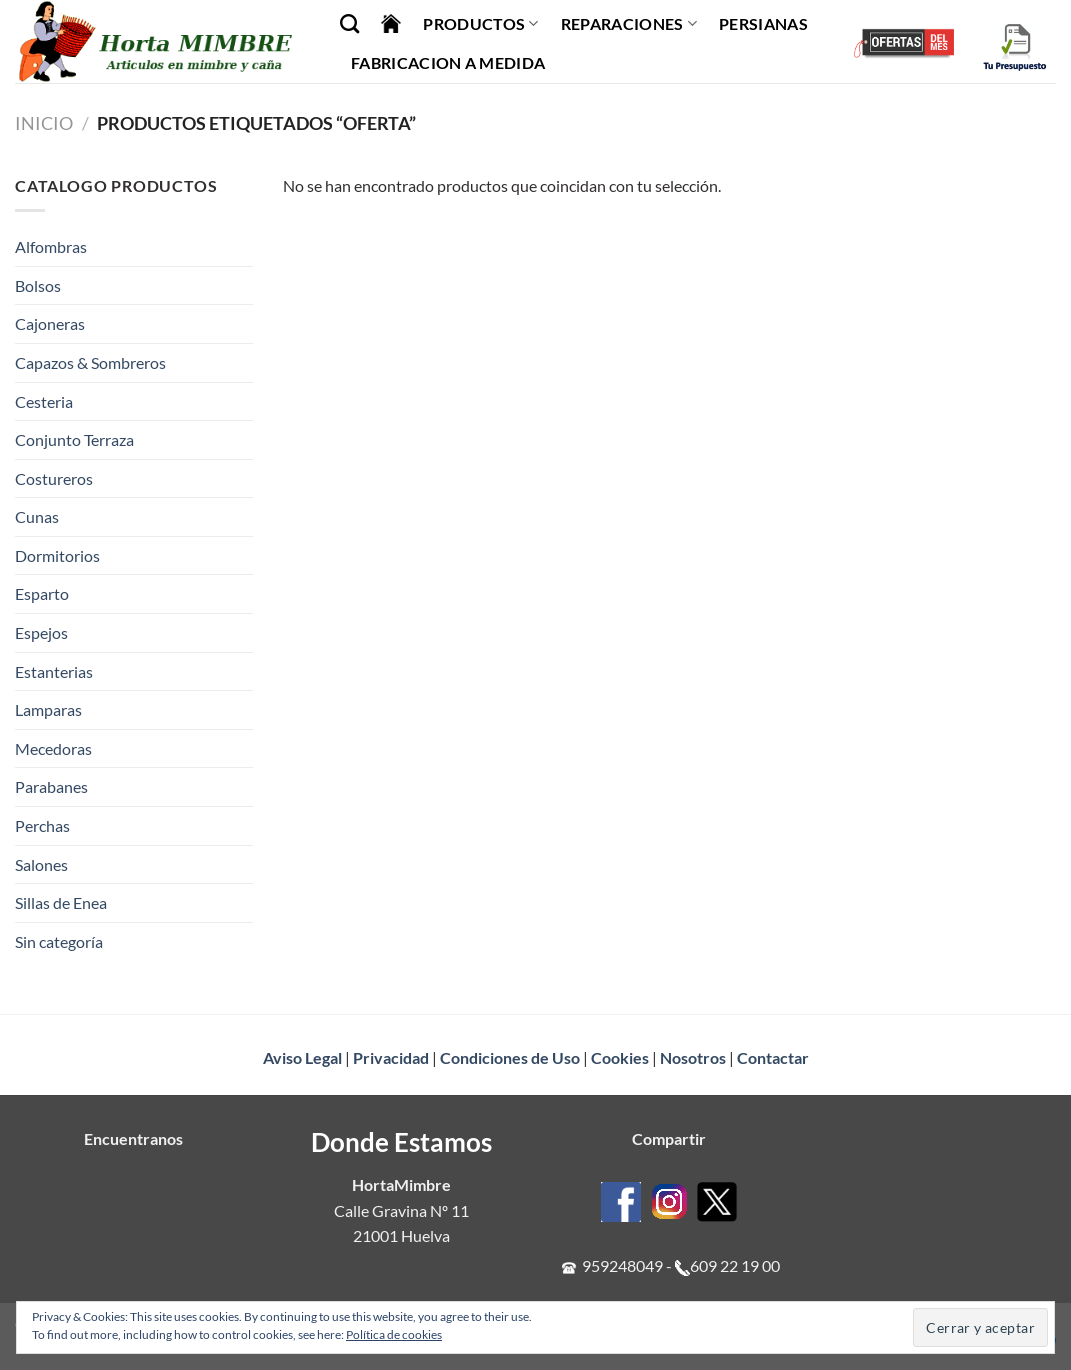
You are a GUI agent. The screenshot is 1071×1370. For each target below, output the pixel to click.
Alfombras (51, 246)
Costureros (54, 478)
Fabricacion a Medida (448, 62)
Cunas (37, 516)
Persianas (763, 23)
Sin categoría (59, 941)
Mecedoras (53, 748)
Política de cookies (394, 1334)
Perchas (42, 825)
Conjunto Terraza (74, 439)
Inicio (44, 123)
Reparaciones (629, 24)
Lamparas (48, 709)
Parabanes (51, 786)
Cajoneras (50, 323)
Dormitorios (57, 555)
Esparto (42, 593)
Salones (41, 864)
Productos (480, 24)
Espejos (41, 632)
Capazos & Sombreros (90, 362)
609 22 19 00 (735, 1265)
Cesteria (44, 401)
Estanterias (54, 671)
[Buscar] (349, 23)
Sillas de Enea (61, 902)
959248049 (622, 1265)
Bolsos (38, 285)
